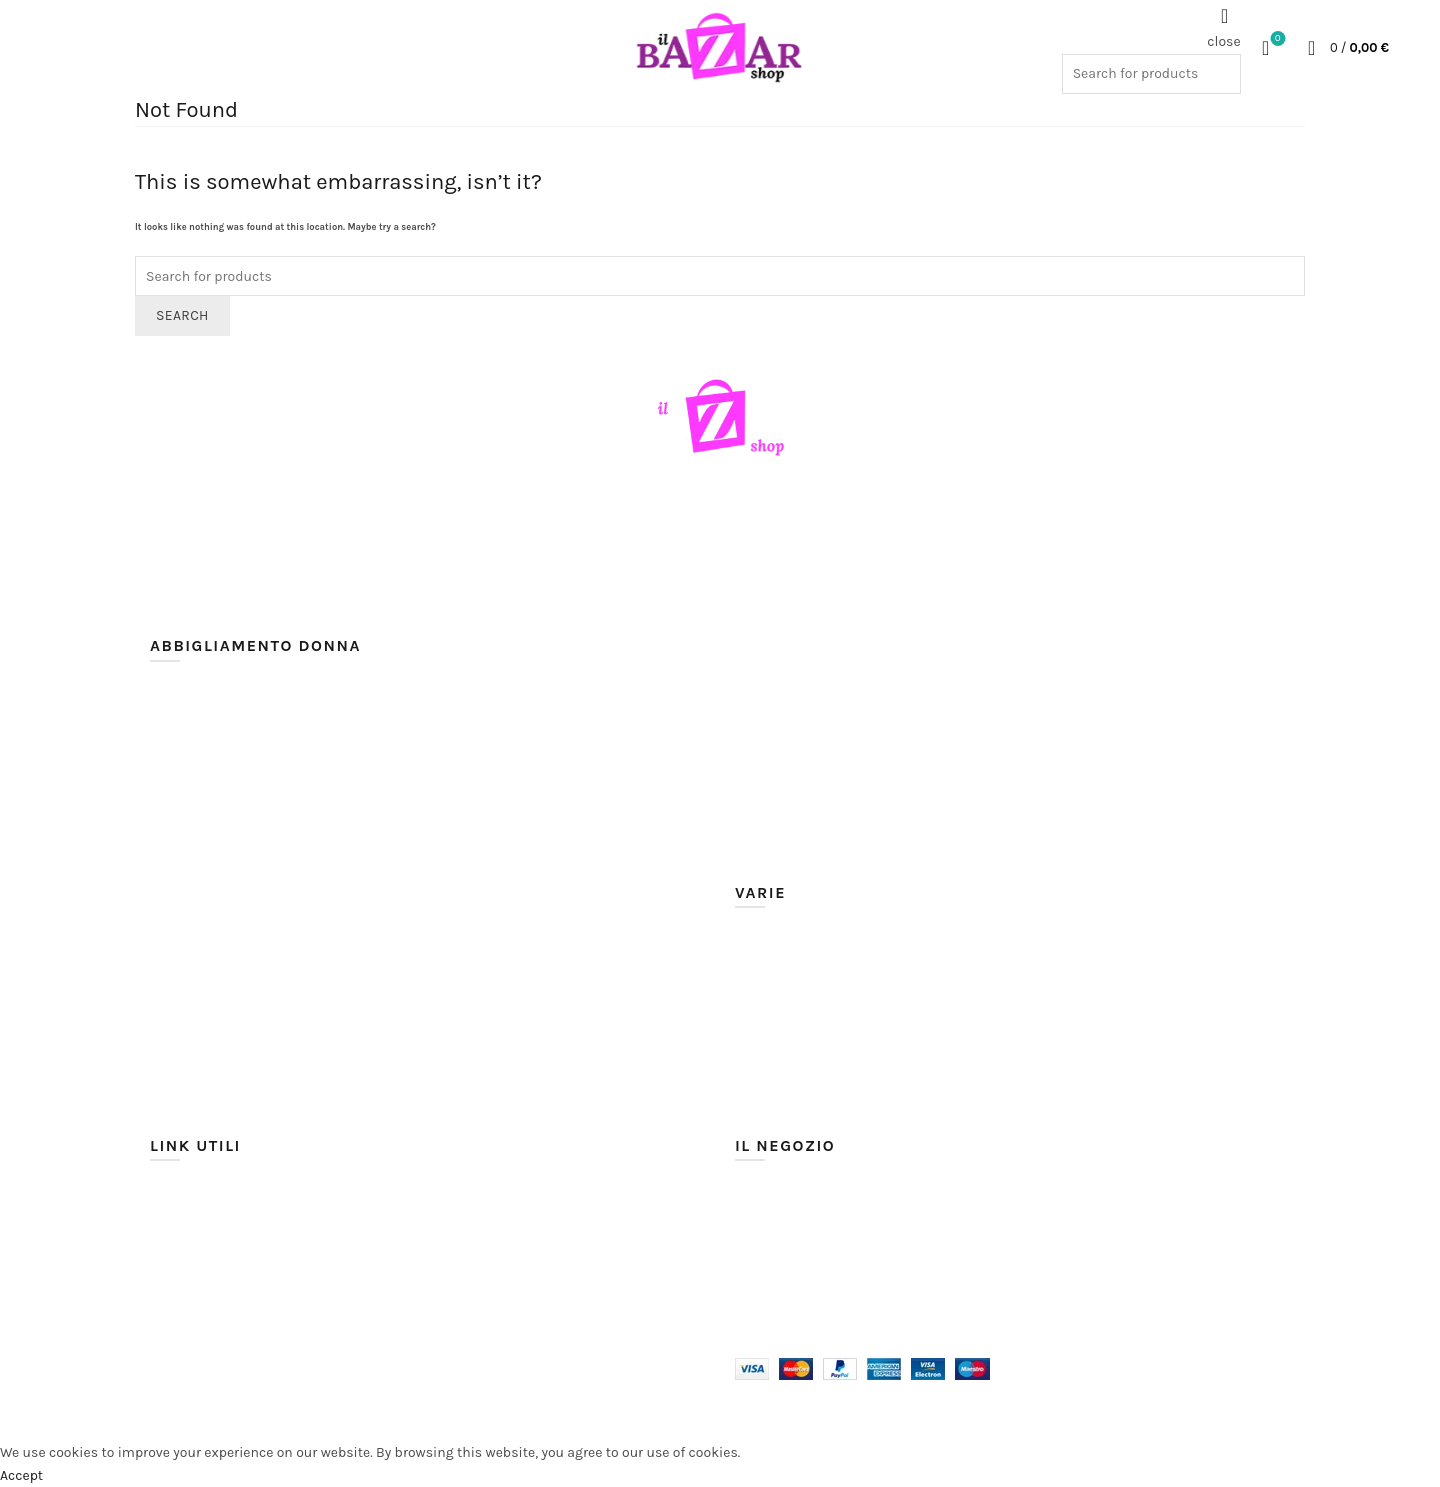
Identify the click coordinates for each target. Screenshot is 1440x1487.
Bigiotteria (768, 1055)
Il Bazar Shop (240, 1410)
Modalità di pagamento (224, 1196)
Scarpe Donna (779, 988)
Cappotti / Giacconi (211, 853)
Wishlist (1275, 39)
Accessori (765, 1033)
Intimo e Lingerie (788, 943)
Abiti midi (181, 742)
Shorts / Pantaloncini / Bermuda (838, 802)
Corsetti (760, 1100)
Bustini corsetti (199, 809)
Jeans (753, 713)
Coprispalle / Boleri (210, 898)
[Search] (1225, 16)
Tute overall (771, 847)
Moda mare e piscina (801, 965)
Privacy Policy (193, 1286)
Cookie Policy (192, 1308)
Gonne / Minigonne (796, 690)
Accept (21, 1475)
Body (165, 786)
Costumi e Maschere (800, 1122)
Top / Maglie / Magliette (810, 824)
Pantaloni (765, 780)
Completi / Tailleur (208, 876)
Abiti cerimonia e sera (219, 697)
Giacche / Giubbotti (797, 668)
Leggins (760, 735)
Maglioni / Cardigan (798, 757)
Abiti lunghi (187, 719)
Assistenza (185, 1263)
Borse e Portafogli (791, 1077)
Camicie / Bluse (200, 831)
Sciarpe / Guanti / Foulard (817, 1010)
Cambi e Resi (191, 1241)
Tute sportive (776, 869)
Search (182, 315)
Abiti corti (181, 764)
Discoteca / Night (790, 645)
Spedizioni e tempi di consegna (250, 1218)
